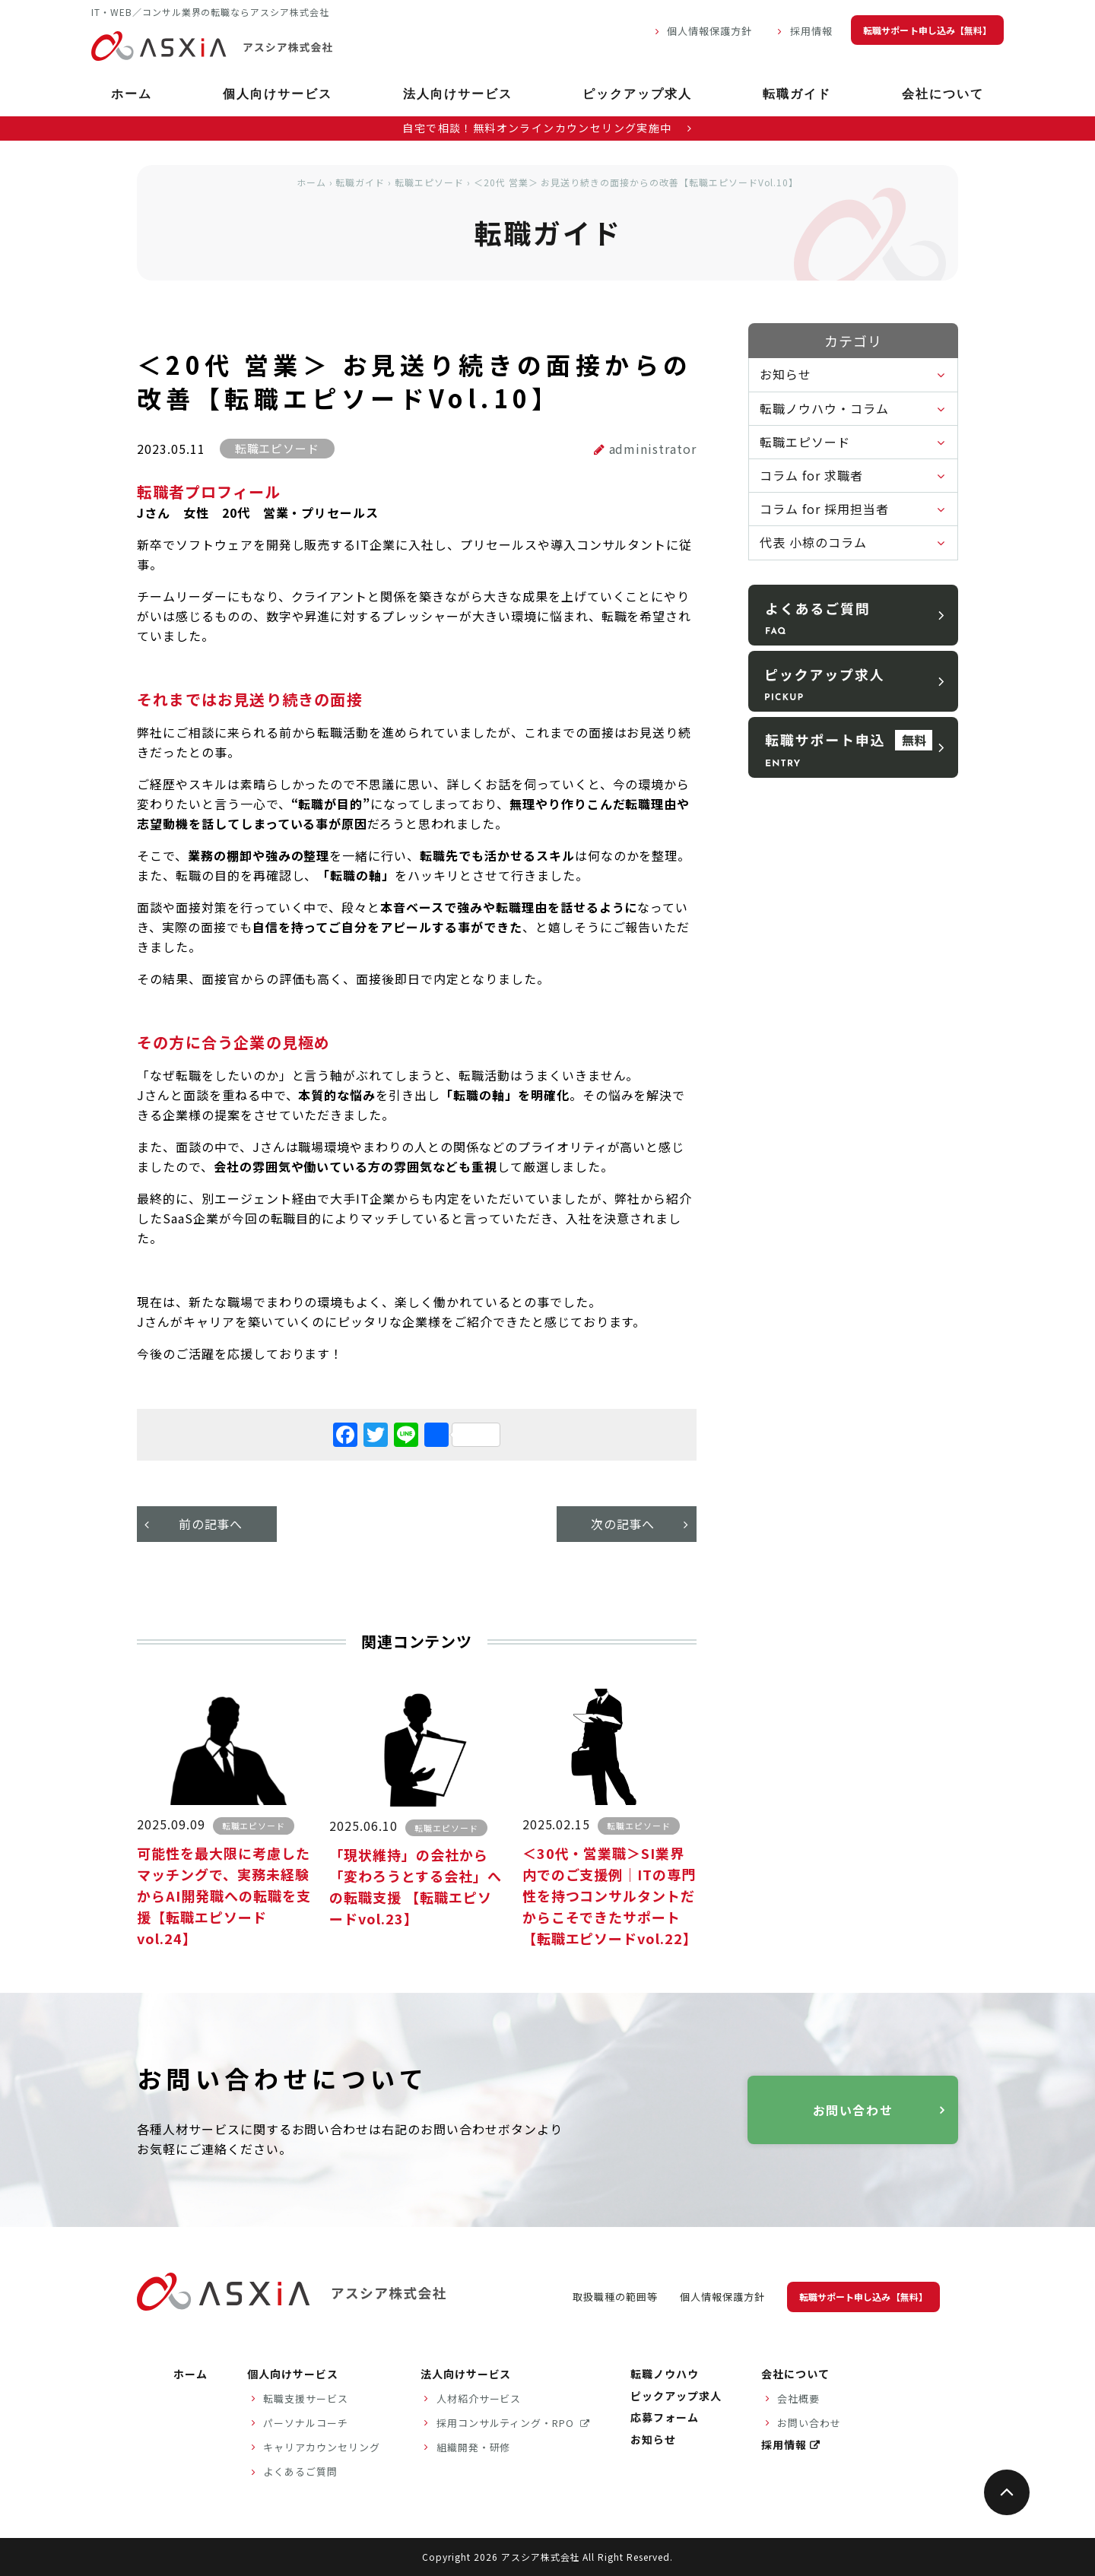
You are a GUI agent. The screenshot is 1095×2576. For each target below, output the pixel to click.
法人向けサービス (458, 95)
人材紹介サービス (479, 2398)
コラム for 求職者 (811, 475)
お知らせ (785, 374)
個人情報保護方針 (709, 31)
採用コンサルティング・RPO (506, 2423)
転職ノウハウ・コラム (824, 408)
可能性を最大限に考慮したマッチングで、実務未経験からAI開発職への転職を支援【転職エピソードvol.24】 (223, 1895)
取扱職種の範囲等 (615, 2296)
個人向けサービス (277, 95)
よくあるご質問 (300, 2471)
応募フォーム (664, 2417)
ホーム (131, 95)
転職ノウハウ (664, 2373)
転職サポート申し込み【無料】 (927, 30)
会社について (943, 95)
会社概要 (798, 2398)
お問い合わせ (853, 2110)
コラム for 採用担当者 (824, 509)
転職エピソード (429, 182)
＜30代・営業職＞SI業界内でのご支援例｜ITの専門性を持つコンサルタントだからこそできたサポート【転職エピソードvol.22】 (609, 1895)
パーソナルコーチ (305, 2423)
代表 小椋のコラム (813, 542)
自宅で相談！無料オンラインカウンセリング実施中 (547, 127)
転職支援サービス (305, 2398)
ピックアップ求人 (637, 95)
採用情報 (811, 31)
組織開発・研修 (473, 2447)
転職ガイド (797, 95)
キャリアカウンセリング (321, 2447)
